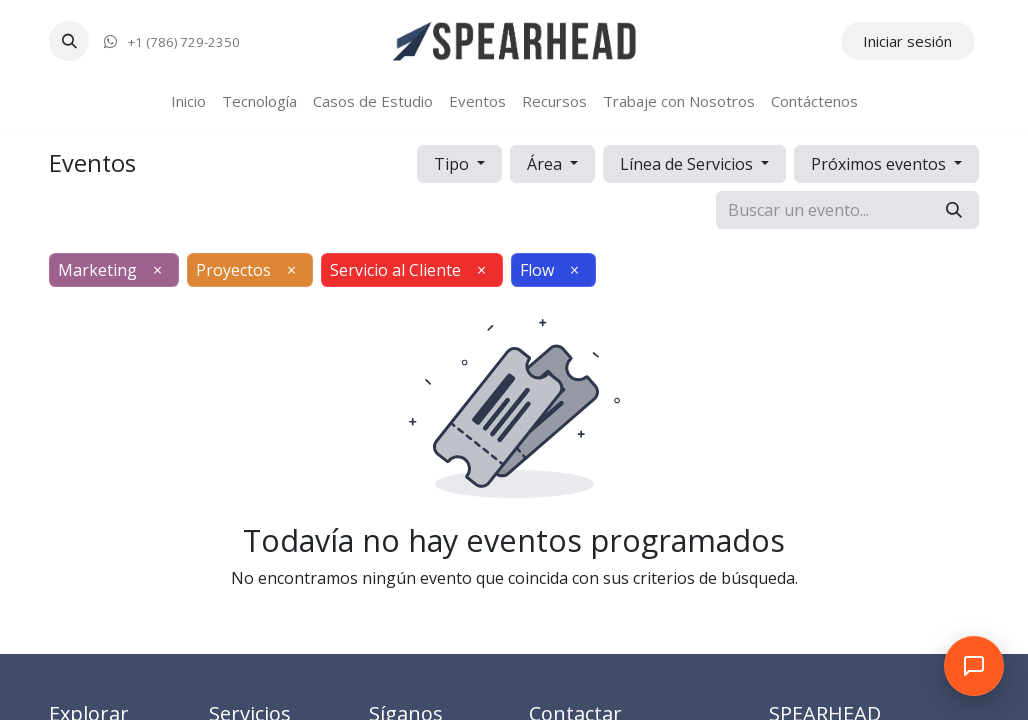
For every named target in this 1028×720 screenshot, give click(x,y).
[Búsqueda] (954, 210)
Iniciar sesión (907, 41)
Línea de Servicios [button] (688, 164)
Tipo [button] (453, 164)
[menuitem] (188, 101)
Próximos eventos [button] (880, 164)
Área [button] (546, 164)
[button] (69, 41)
